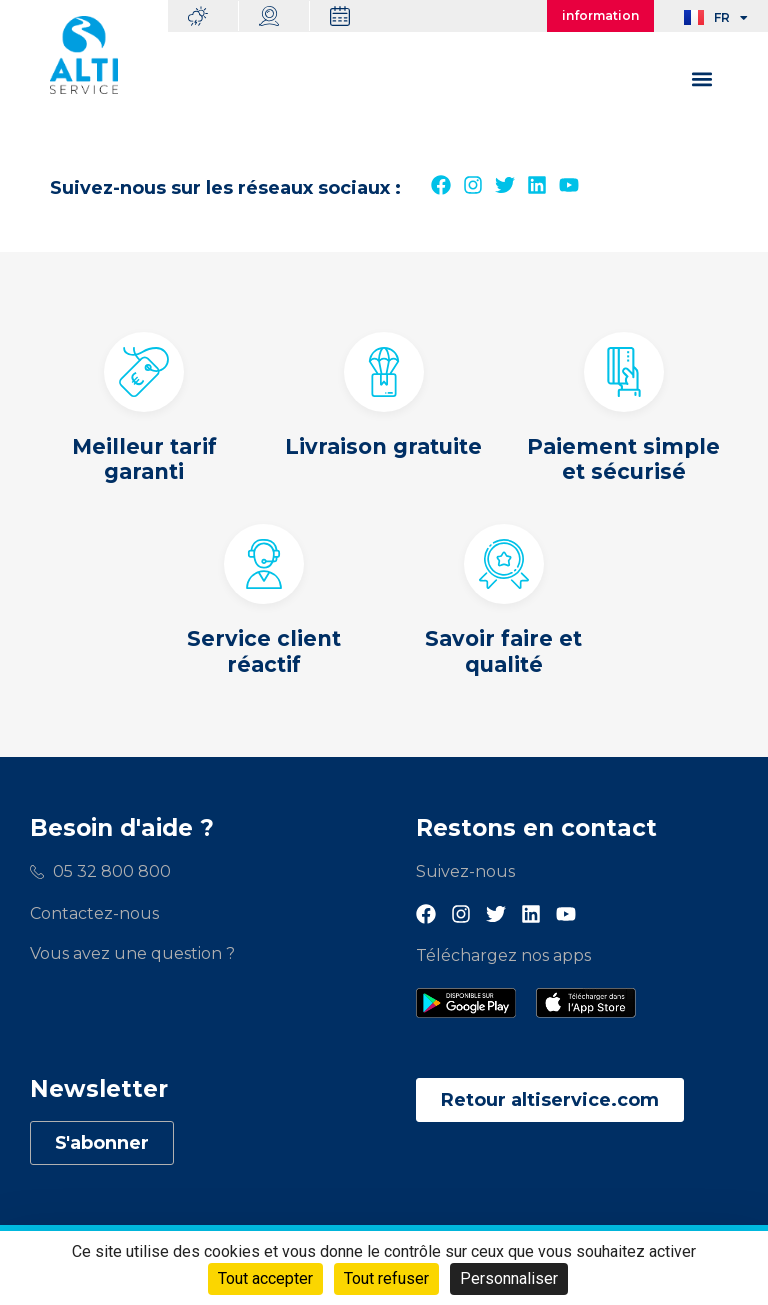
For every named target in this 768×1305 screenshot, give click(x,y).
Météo (213, 16)
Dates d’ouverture (355, 16)
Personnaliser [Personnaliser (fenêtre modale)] (509, 1278)
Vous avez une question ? (132, 953)
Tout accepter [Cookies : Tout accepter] (265, 1278)
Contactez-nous (94, 913)
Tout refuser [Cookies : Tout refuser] (386, 1278)
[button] (701, 78)
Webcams (284, 16)
